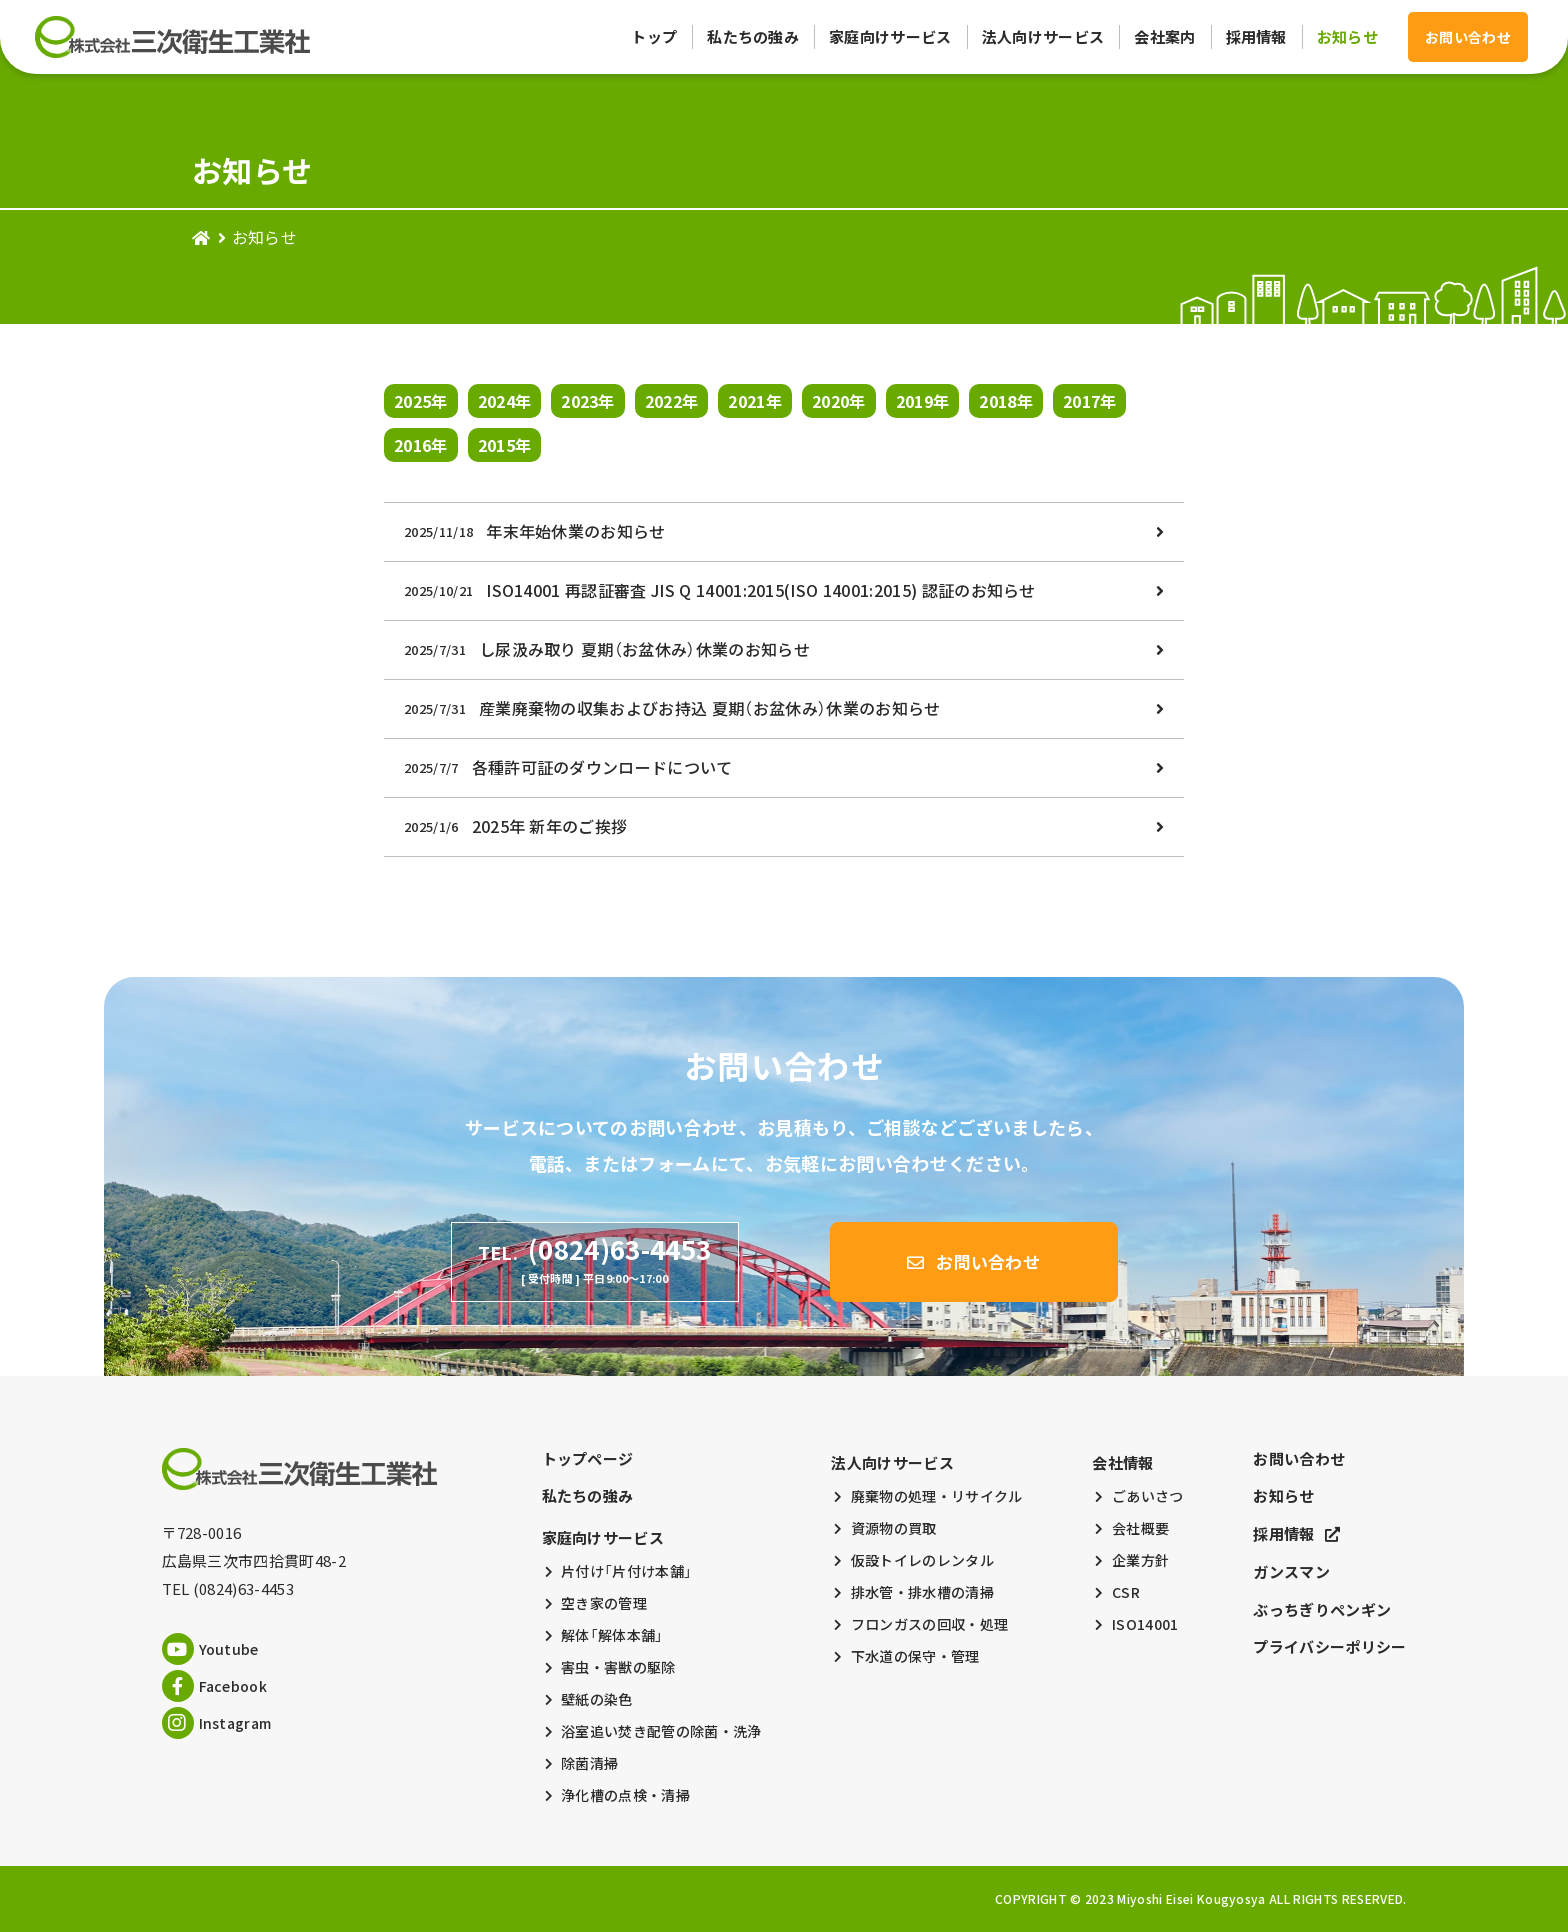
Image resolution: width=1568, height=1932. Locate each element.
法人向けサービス (1043, 37)
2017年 (1090, 401)
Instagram (217, 1723)
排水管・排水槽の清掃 (922, 1592)
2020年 (839, 401)
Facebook (215, 1686)
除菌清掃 (589, 1763)
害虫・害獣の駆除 (618, 1667)
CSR (1126, 1592)
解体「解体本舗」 (612, 1635)
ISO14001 (1145, 1624)
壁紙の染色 (597, 1699)
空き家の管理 (604, 1603)
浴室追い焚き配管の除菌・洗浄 (661, 1731)
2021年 (755, 401)
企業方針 (1140, 1560)
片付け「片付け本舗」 (626, 1571)
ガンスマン (1291, 1572)
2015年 (505, 445)
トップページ (588, 1459)
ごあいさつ (1148, 1496)
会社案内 (1164, 37)
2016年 (421, 445)
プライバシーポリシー (1329, 1647)
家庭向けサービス (890, 37)
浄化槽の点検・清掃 (625, 1795)
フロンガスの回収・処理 (930, 1624)
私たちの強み (753, 37)
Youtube (210, 1649)
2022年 (672, 401)
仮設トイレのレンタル (922, 1560)
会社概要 (1140, 1528)
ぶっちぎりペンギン (1322, 1610)
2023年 (588, 401)
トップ (654, 37)
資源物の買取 (894, 1528)
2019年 (923, 401)
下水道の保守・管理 (915, 1656)
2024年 (505, 401)
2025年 (421, 401)
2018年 (1006, 401)
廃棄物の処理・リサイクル (937, 1496)
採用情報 (1256, 37)
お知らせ (1347, 37)
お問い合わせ (1299, 1459)
